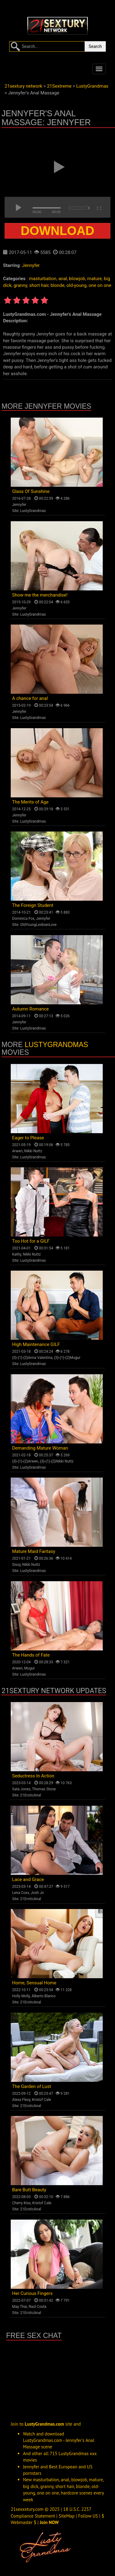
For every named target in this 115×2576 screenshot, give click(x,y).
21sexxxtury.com (27, 2509)
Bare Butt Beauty (29, 2190)
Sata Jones (21, 1789)
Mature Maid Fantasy (34, 1551)
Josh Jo (37, 1893)
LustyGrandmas (33, 511)
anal (62, 278)
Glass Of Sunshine (31, 491)
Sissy (16, 1564)
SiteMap (67, 2516)
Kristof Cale (41, 2100)
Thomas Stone (44, 1789)
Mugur (29, 1668)
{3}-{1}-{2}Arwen (25, 1461)
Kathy (16, 1254)
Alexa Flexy (21, 2100)
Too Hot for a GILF (31, 1241)
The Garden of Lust (31, 2086)
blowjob (77, 278)
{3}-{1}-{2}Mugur (67, 1357)
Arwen (17, 1151)
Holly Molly (21, 1996)
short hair (38, 285)
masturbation (42, 278)
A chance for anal (30, 698)
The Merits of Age (30, 802)
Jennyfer (31, 265)
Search (95, 46)
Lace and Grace (28, 1879)
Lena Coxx (20, 1893)
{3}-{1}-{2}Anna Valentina (32, 1357)
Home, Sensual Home (34, 1983)
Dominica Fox (23, 918)
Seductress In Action (33, 1776)
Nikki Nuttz (33, 1151)
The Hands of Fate (31, 1655)
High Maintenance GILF (36, 1344)
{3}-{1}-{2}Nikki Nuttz (57, 1461)
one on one (100, 285)
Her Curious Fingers (32, 2293)
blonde (57, 285)
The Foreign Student (32, 905)
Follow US (88, 2516)
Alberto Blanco (44, 1996)
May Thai (19, 2306)
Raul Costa (37, 2306)
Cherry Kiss (21, 2203)
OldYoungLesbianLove (38, 925)
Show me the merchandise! (40, 595)
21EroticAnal (30, 1795)
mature (94, 278)
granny (20, 285)
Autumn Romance (30, 1009)
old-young (76, 285)
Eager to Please (28, 1138)
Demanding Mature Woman (40, 1448)
